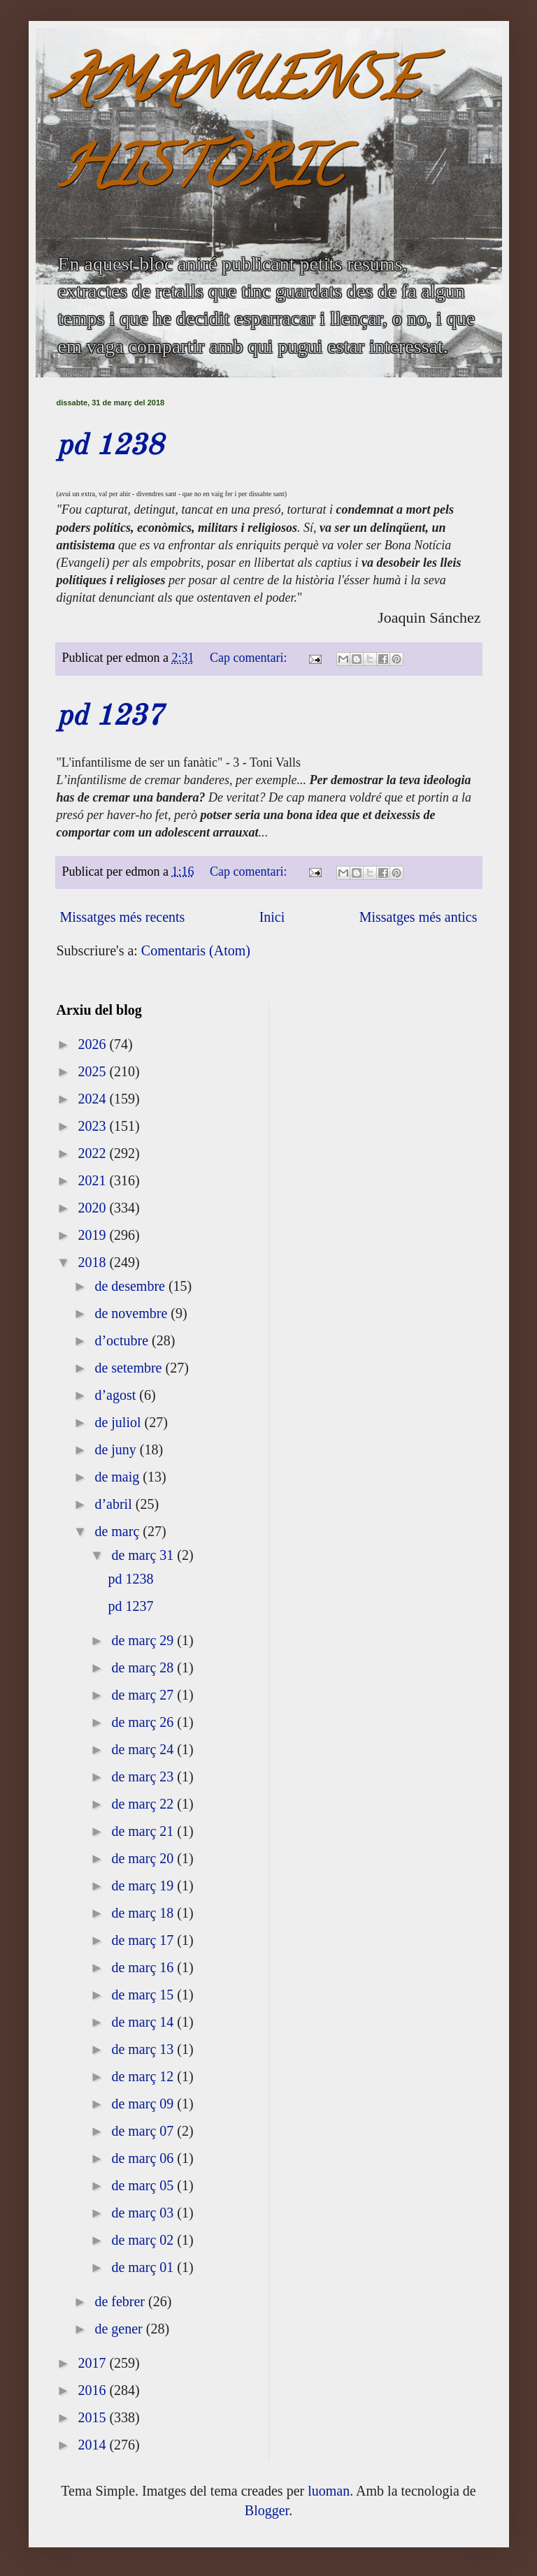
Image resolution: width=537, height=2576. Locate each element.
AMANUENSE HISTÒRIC (238, 130)
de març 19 (144, 1885)
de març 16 (144, 1967)
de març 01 (144, 2267)
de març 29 (144, 1640)
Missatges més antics (418, 917)
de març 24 (144, 1749)
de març (118, 1531)
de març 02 (144, 2240)
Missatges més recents (122, 917)
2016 (93, 2390)
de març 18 (144, 1912)
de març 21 (144, 1831)
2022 (93, 1153)
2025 (93, 1071)
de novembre (132, 1313)
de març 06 (144, 2158)
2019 (93, 1235)
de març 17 (144, 1940)
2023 (93, 1126)
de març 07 (144, 2131)
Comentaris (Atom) (195, 950)
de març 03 (144, 2212)
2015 (93, 2417)
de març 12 (144, 2076)
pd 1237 (110, 717)
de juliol (119, 1422)
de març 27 (144, 1694)
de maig (118, 1476)
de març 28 (144, 1667)
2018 (93, 1262)
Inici (272, 917)
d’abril (114, 1504)
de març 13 (144, 2049)
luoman (329, 2490)
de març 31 (144, 1555)
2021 (93, 1180)
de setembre (129, 1367)
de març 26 (144, 1722)
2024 (93, 1098)
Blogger (267, 2510)
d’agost (116, 1395)
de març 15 (144, 1994)
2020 (93, 1207)
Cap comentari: (250, 658)
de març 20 (144, 1858)
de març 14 (144, 2021)
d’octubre (123, 1340)
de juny (116, 1449)
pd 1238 (110, 446)
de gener (119, 2328)
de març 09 (144, 2103)
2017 (93, 2363)
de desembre (131, 1286)
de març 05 (144, 2185)
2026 (93, 1044)
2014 (93, 2444)
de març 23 (144, 1776)
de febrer (121, 2301)
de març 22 (144, 1803)
